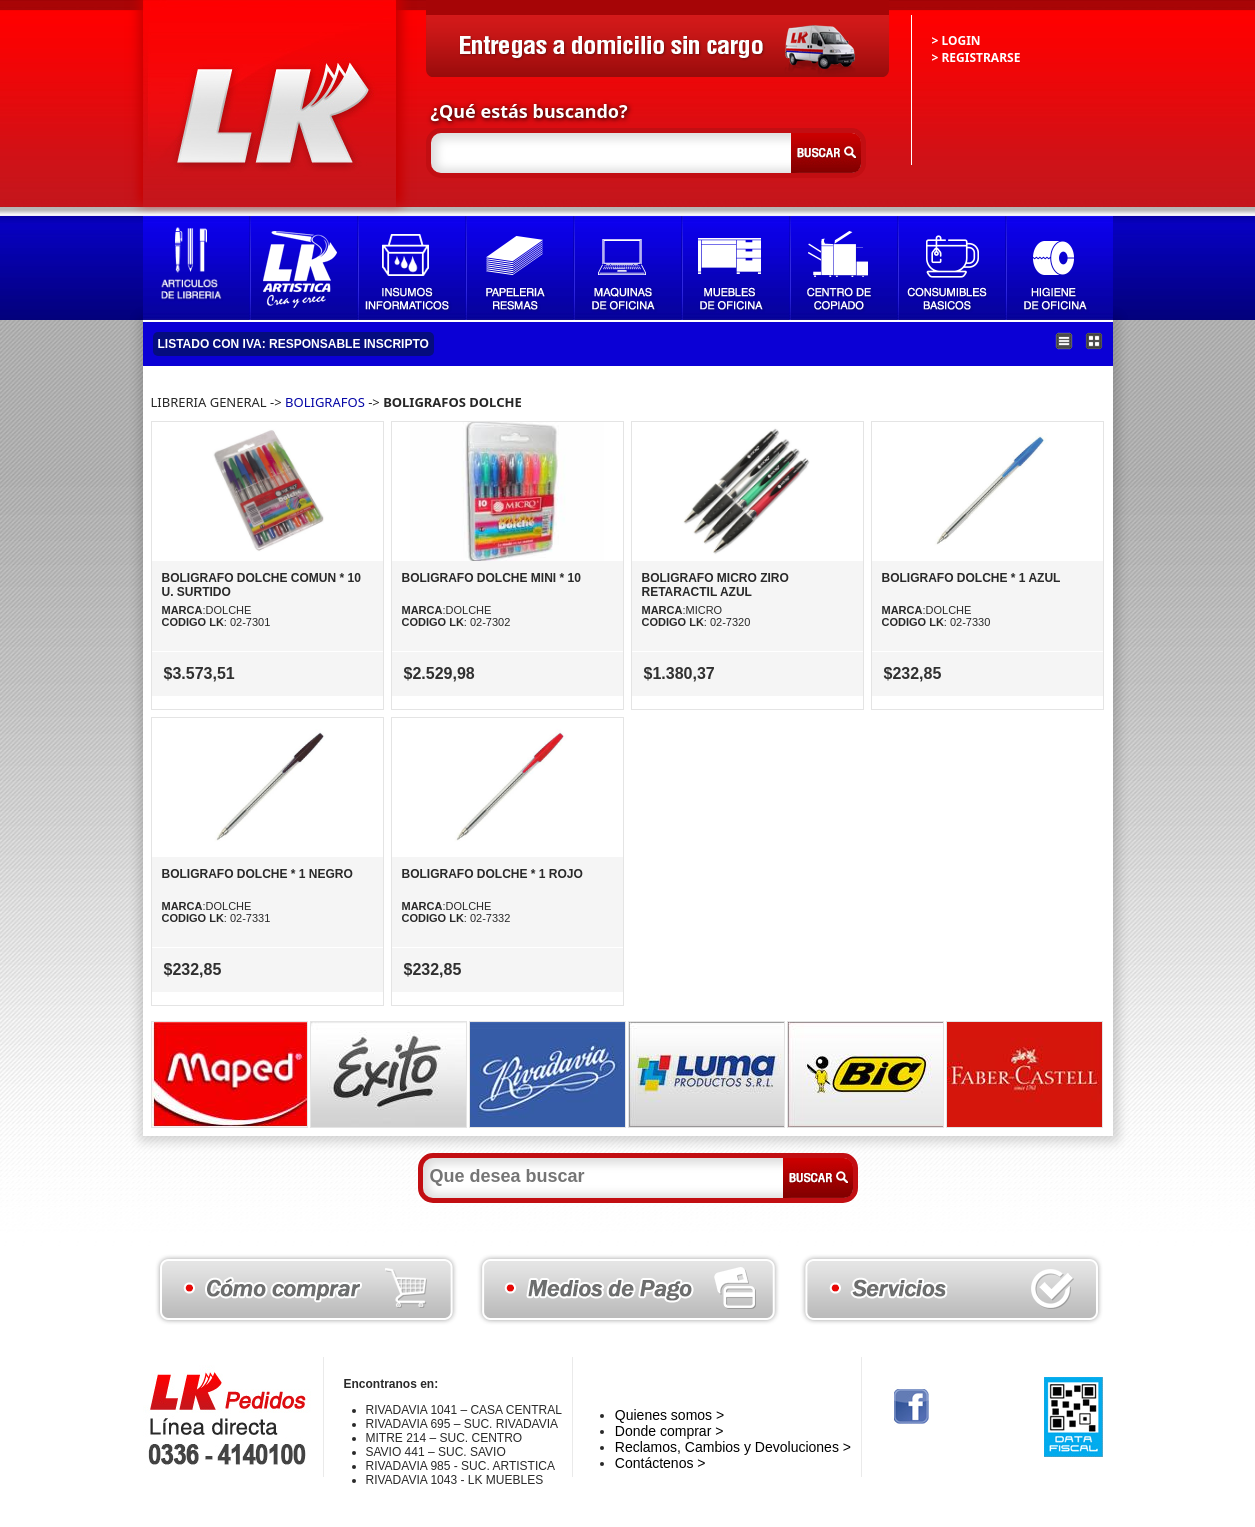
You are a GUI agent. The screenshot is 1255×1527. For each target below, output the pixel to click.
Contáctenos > (660, 1463)
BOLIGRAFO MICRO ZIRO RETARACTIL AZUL (715, 585)
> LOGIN (956, 40)
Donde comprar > (669, 1431)
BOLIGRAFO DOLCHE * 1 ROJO (492, 874)
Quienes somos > (669, 1415)
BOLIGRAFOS (325, 402)
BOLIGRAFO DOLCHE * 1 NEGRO (257, 874)
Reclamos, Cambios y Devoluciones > (733, 1447)
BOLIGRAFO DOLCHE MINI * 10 (491, 578)
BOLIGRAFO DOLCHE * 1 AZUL (971, 578)
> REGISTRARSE (976, 57)
